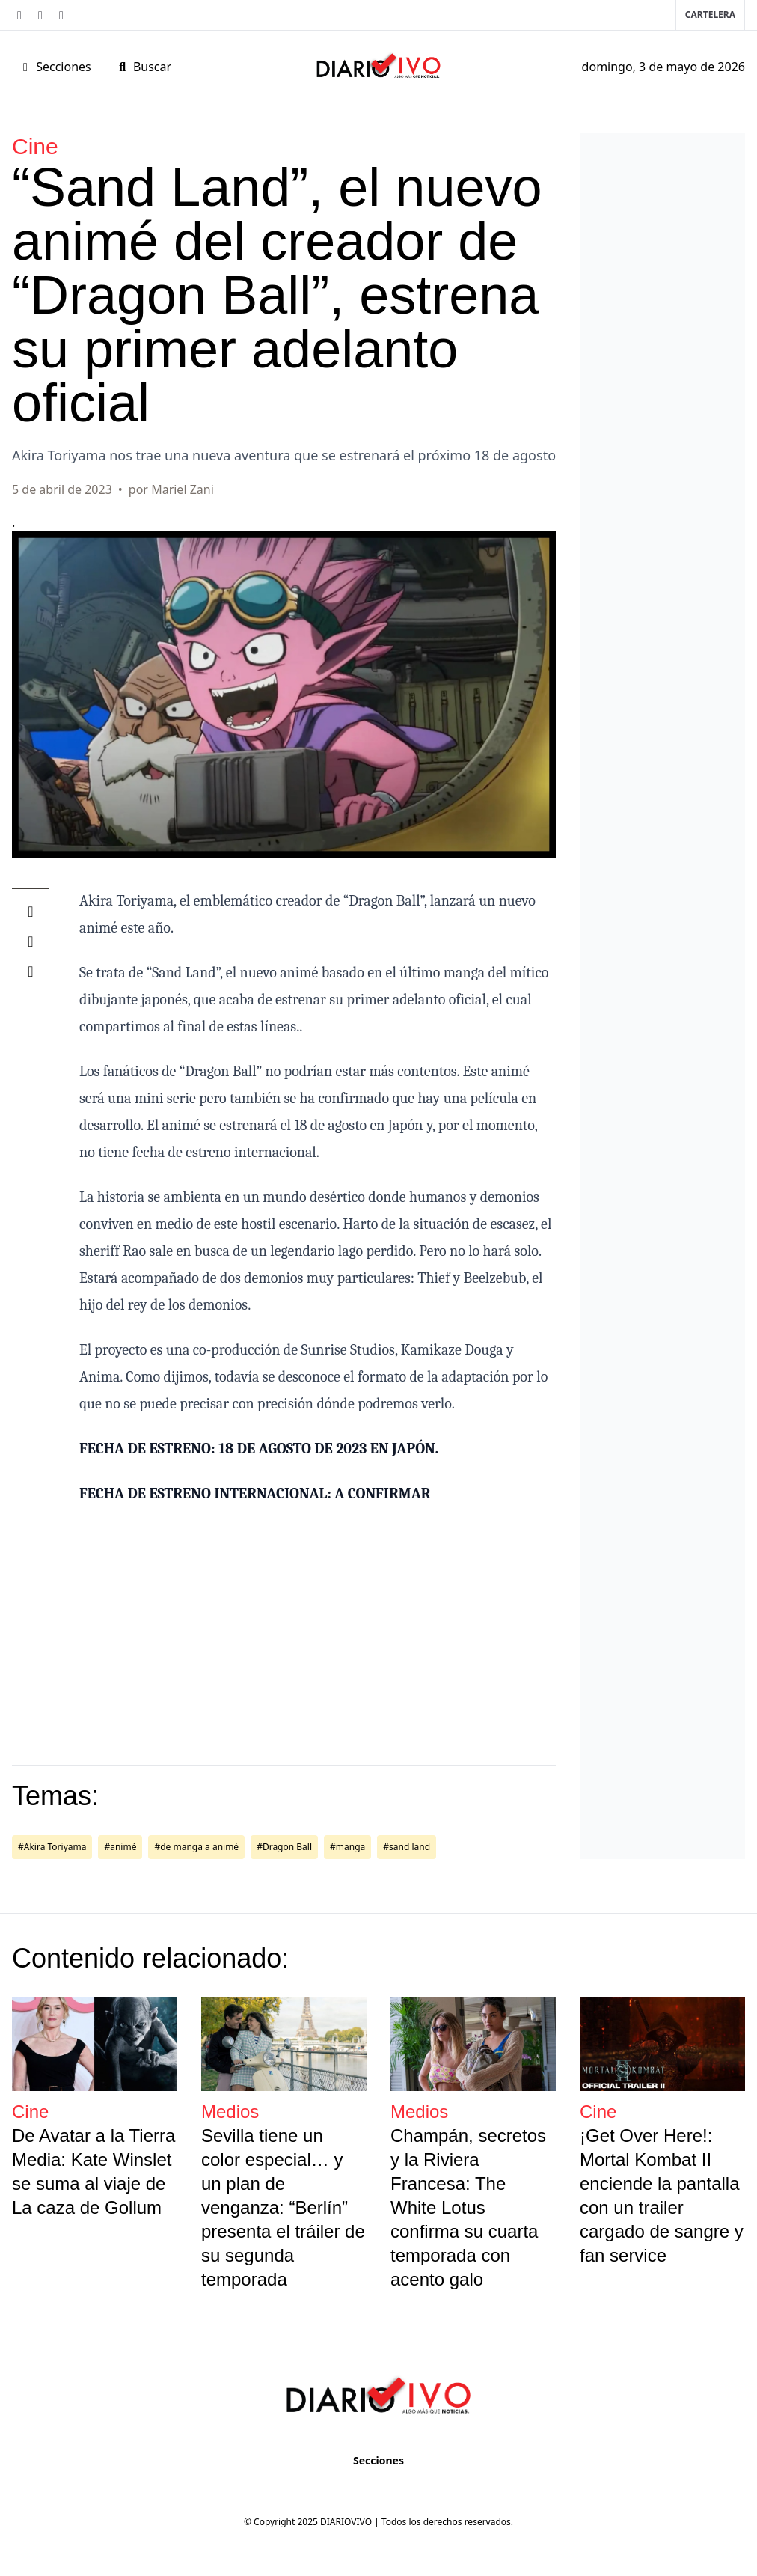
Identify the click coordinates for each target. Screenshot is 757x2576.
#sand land (406, 1846)
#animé (120, 1846)
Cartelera (710, 14)
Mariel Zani (182, 489)
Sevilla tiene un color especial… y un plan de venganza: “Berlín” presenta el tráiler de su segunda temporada (283, 2207)
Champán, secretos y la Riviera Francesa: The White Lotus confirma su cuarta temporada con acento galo (468, 2207)
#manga (347, 1846)
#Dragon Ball (284, 1846)
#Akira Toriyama (52, 1846)
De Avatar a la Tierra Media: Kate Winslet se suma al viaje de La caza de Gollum (93, 2171)
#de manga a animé (196, 1846)
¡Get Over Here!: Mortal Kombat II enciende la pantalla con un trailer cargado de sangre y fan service (662, 2195)
